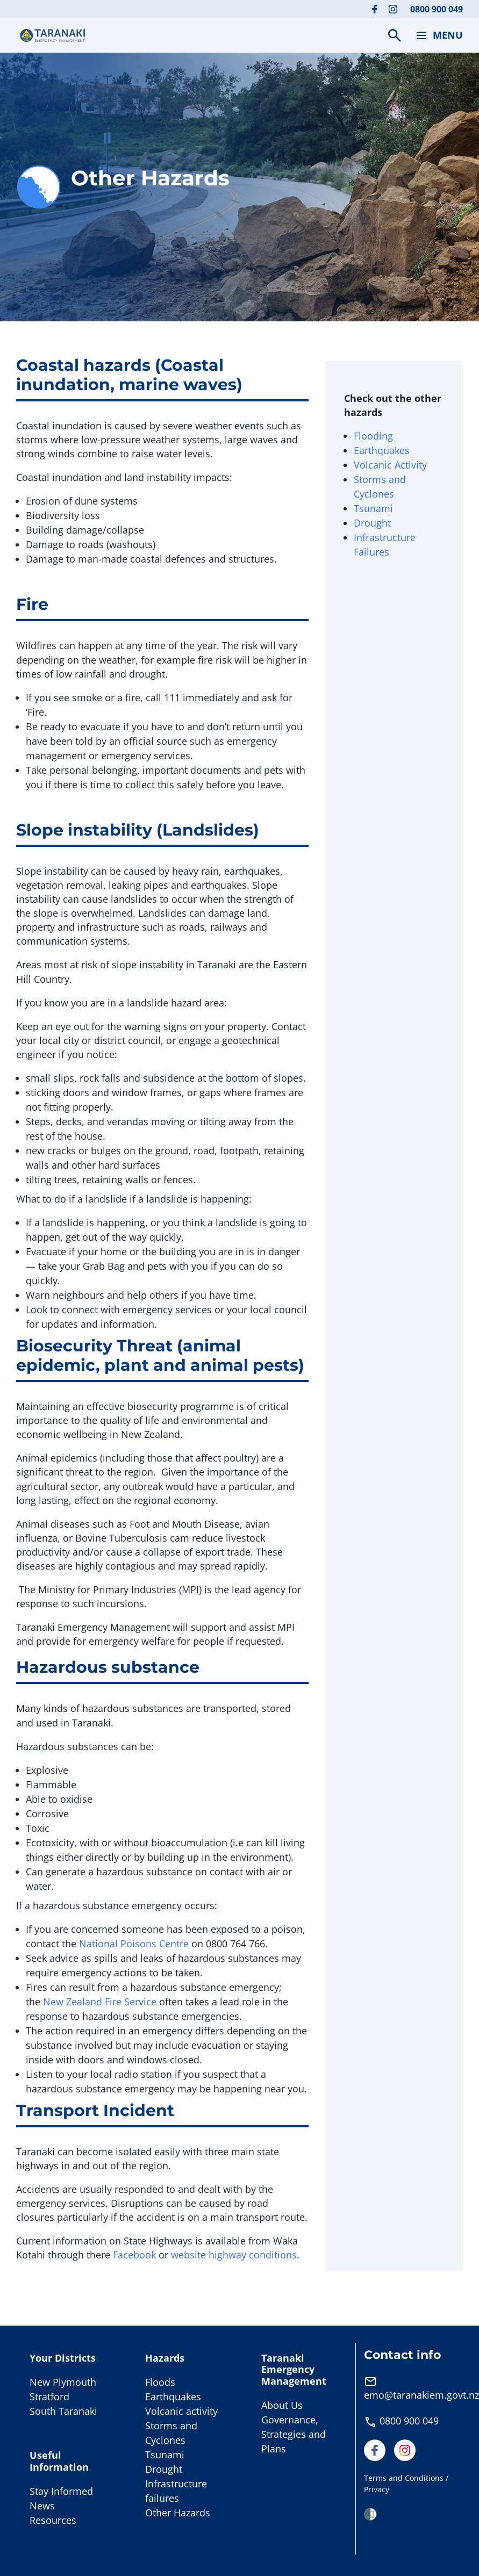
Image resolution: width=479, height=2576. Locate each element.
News (42, 2505)
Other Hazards (177, 2512)
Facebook (134, 2254)
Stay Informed (61, 2491)
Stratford (49, 2396)
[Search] (394, 35)
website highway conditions (234, 2254)
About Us (282, 2405)
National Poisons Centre (135, 1943)
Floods (160, 2382)
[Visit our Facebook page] (374, 9)
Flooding (373, 435)
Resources (53, 2520)
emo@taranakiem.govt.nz (421, 2394)
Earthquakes (382, 450)
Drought (372, 522)
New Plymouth (63, 2382)
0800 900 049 (436, 9)
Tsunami (373, 508)
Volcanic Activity (392, 464)
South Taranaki (63, 2411)
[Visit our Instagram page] (393, 9)
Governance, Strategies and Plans (293, 2434)
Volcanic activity (181, 2411)
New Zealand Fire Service (101, 2001)
